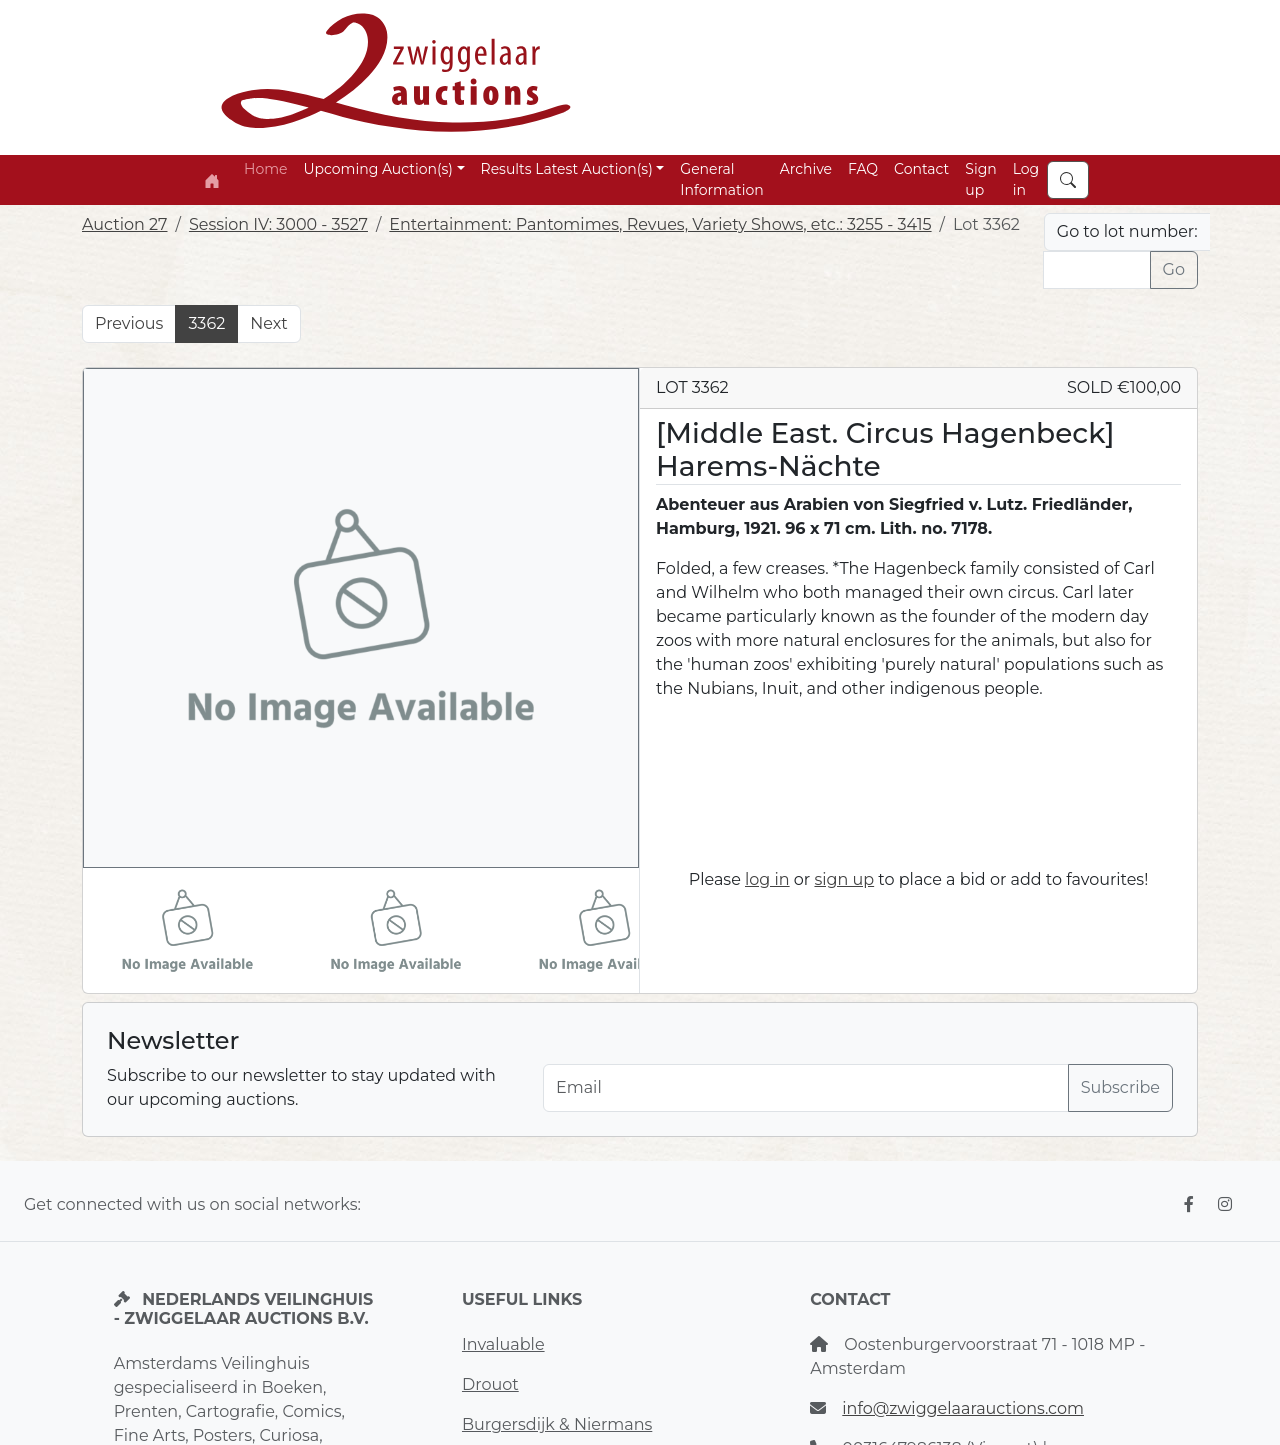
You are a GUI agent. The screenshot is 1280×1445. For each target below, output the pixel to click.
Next (268, 323)
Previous (129, 323)
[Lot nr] (1097, 270)
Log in (1026, 179)
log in (767, 879)
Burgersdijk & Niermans (557, 1424)
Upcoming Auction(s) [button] (377, 169)
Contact (921, 169)
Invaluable (503, 1344)
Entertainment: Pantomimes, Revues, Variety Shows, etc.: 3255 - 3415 (660, 224)
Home (265, 169)
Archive (806, 169)
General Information (721, 179)
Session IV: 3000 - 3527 (278, 224)
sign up (844, 879)
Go (1174, 269)
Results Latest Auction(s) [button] (567, 169)
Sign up (980, 179)
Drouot (490, 1384)
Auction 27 (125, 224)
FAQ (863, 169)
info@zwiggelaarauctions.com (963, 1408)
